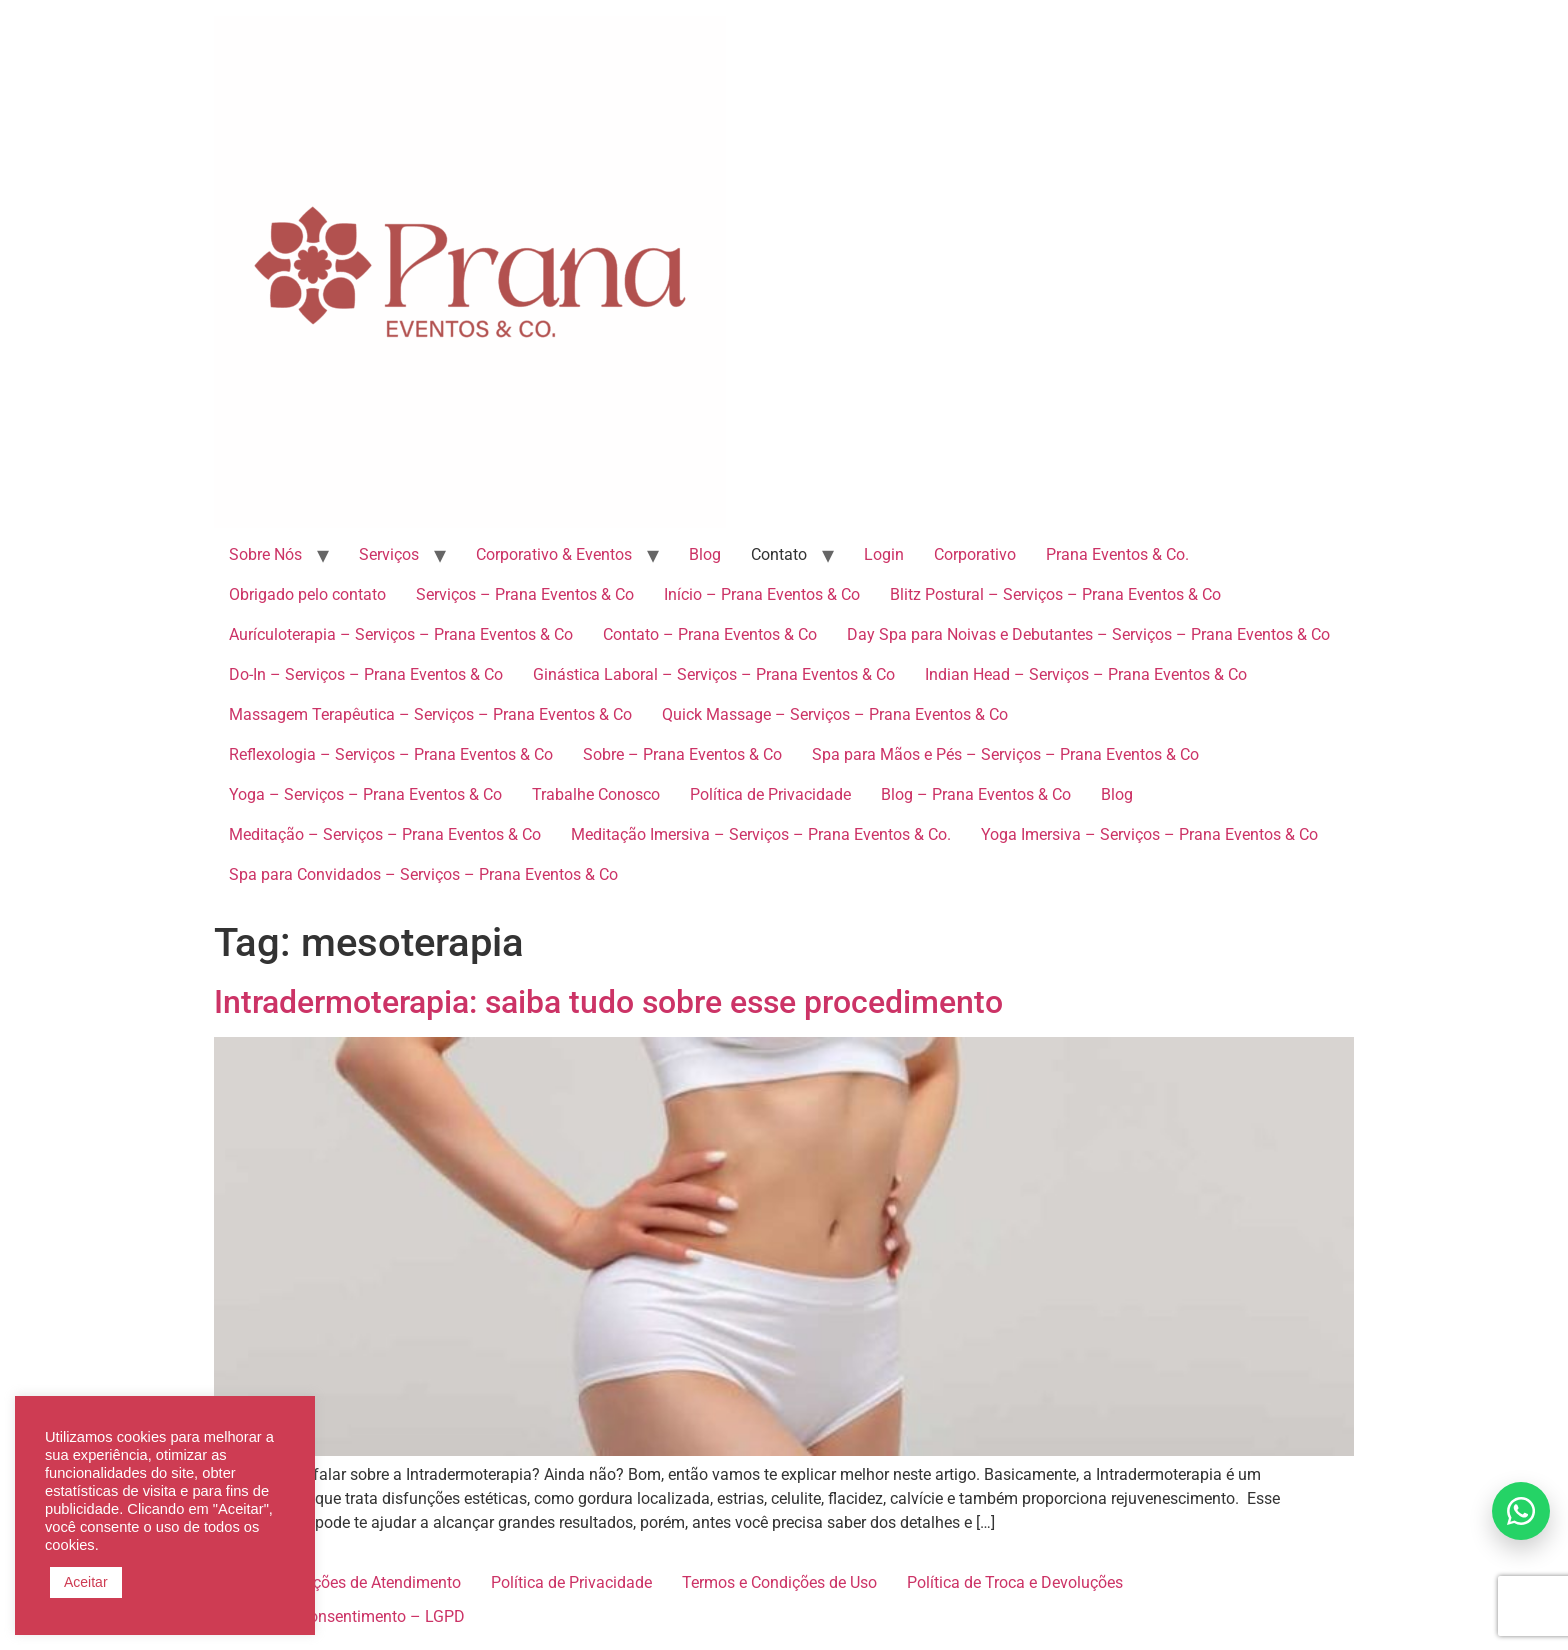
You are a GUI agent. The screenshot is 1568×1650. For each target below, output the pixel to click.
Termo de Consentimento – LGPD (347, 1616)
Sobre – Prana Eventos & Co (682, 754)
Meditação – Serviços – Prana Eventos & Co (385, 834)
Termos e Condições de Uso (779, 1582)
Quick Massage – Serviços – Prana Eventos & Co (835, 714)
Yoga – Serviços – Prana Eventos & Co (365, 794)
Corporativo (975, 554)
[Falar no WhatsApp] (1521, 1511)
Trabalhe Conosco (596, 794)
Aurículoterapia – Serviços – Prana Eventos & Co (401, 634)
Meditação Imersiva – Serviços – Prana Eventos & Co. (761, 834)
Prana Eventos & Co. (1117, 554)
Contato (779, 554)
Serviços (389, 554)
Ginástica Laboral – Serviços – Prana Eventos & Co (714, 674)
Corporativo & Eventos (554, 554)
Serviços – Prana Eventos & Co (525, 594)
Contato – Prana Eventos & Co (710, 634)
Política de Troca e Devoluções (1015, 1582)
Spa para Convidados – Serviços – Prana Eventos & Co (423, 874)
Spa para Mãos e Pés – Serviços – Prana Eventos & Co (1005, 754)
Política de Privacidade (770, 794)
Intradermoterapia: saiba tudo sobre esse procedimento (608, 1002)
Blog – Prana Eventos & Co (976, 794)
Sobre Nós (265, 554)
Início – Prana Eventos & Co (762, 594)
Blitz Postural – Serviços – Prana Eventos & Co (1055, 594)
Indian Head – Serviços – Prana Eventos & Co (1086, 674)
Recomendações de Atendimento (345, 1582)
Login (884, 554)
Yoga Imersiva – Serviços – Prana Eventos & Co (1149, 834)
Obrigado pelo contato (307, 594)
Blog (705, 554)
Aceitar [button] (86, 1582)
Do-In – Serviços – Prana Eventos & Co (366, 674)
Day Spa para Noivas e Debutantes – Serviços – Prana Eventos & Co (1088, 634)
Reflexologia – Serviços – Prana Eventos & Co (391, 754)
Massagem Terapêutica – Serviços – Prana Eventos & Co (430, 714)
